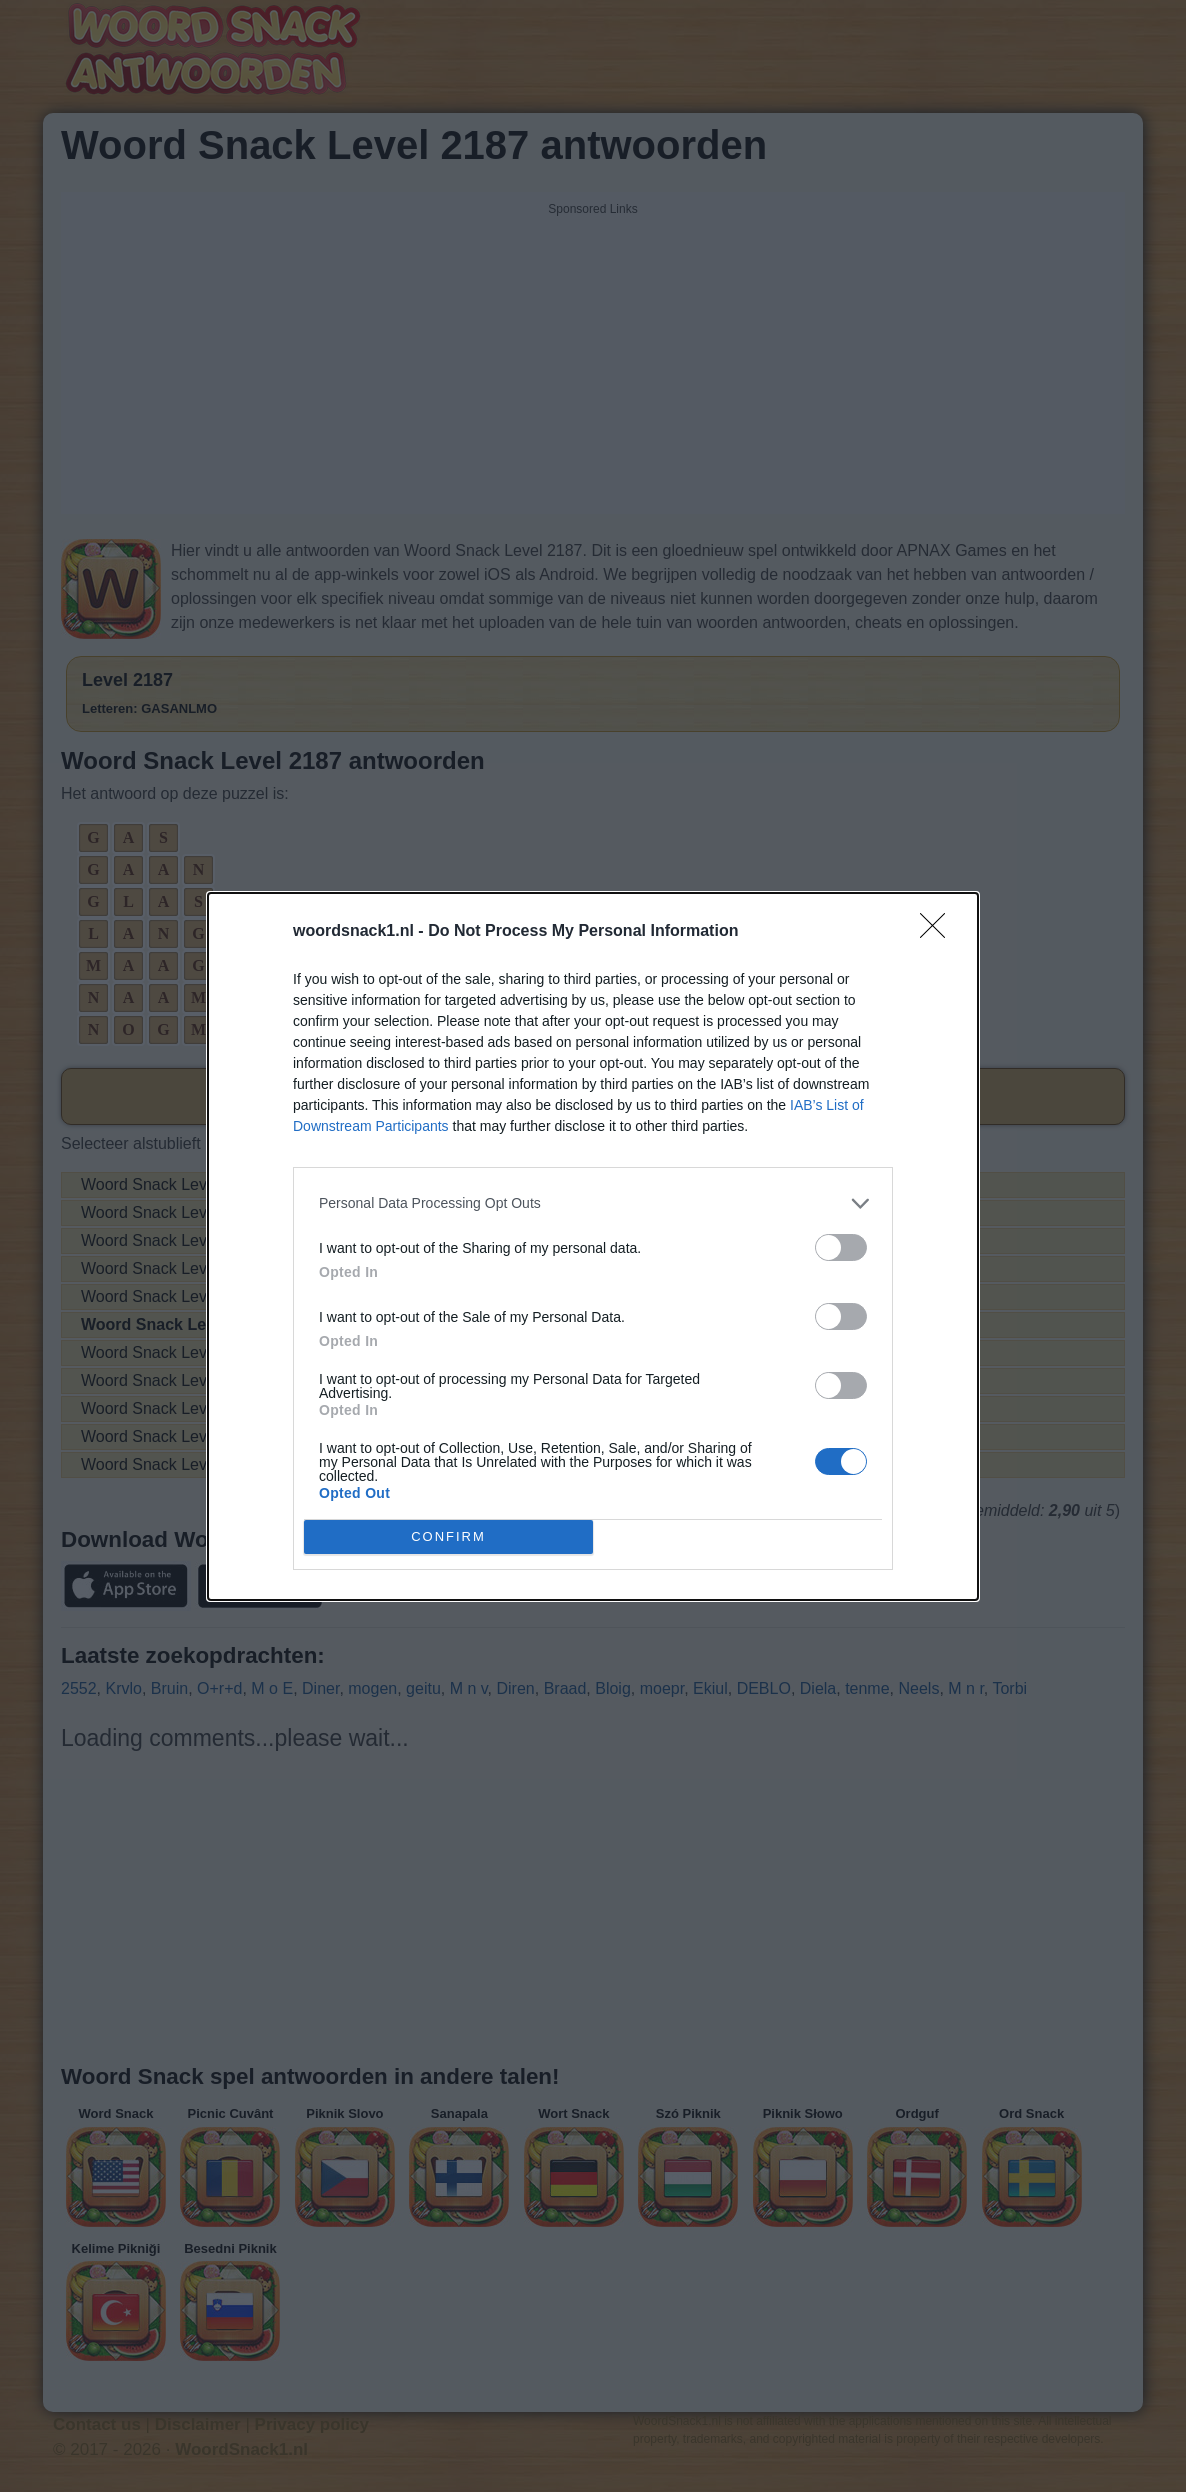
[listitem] (593, 1203)
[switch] (841, 1247)
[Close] (939, 932)
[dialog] (593, 1246)
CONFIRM (448, 1535)
